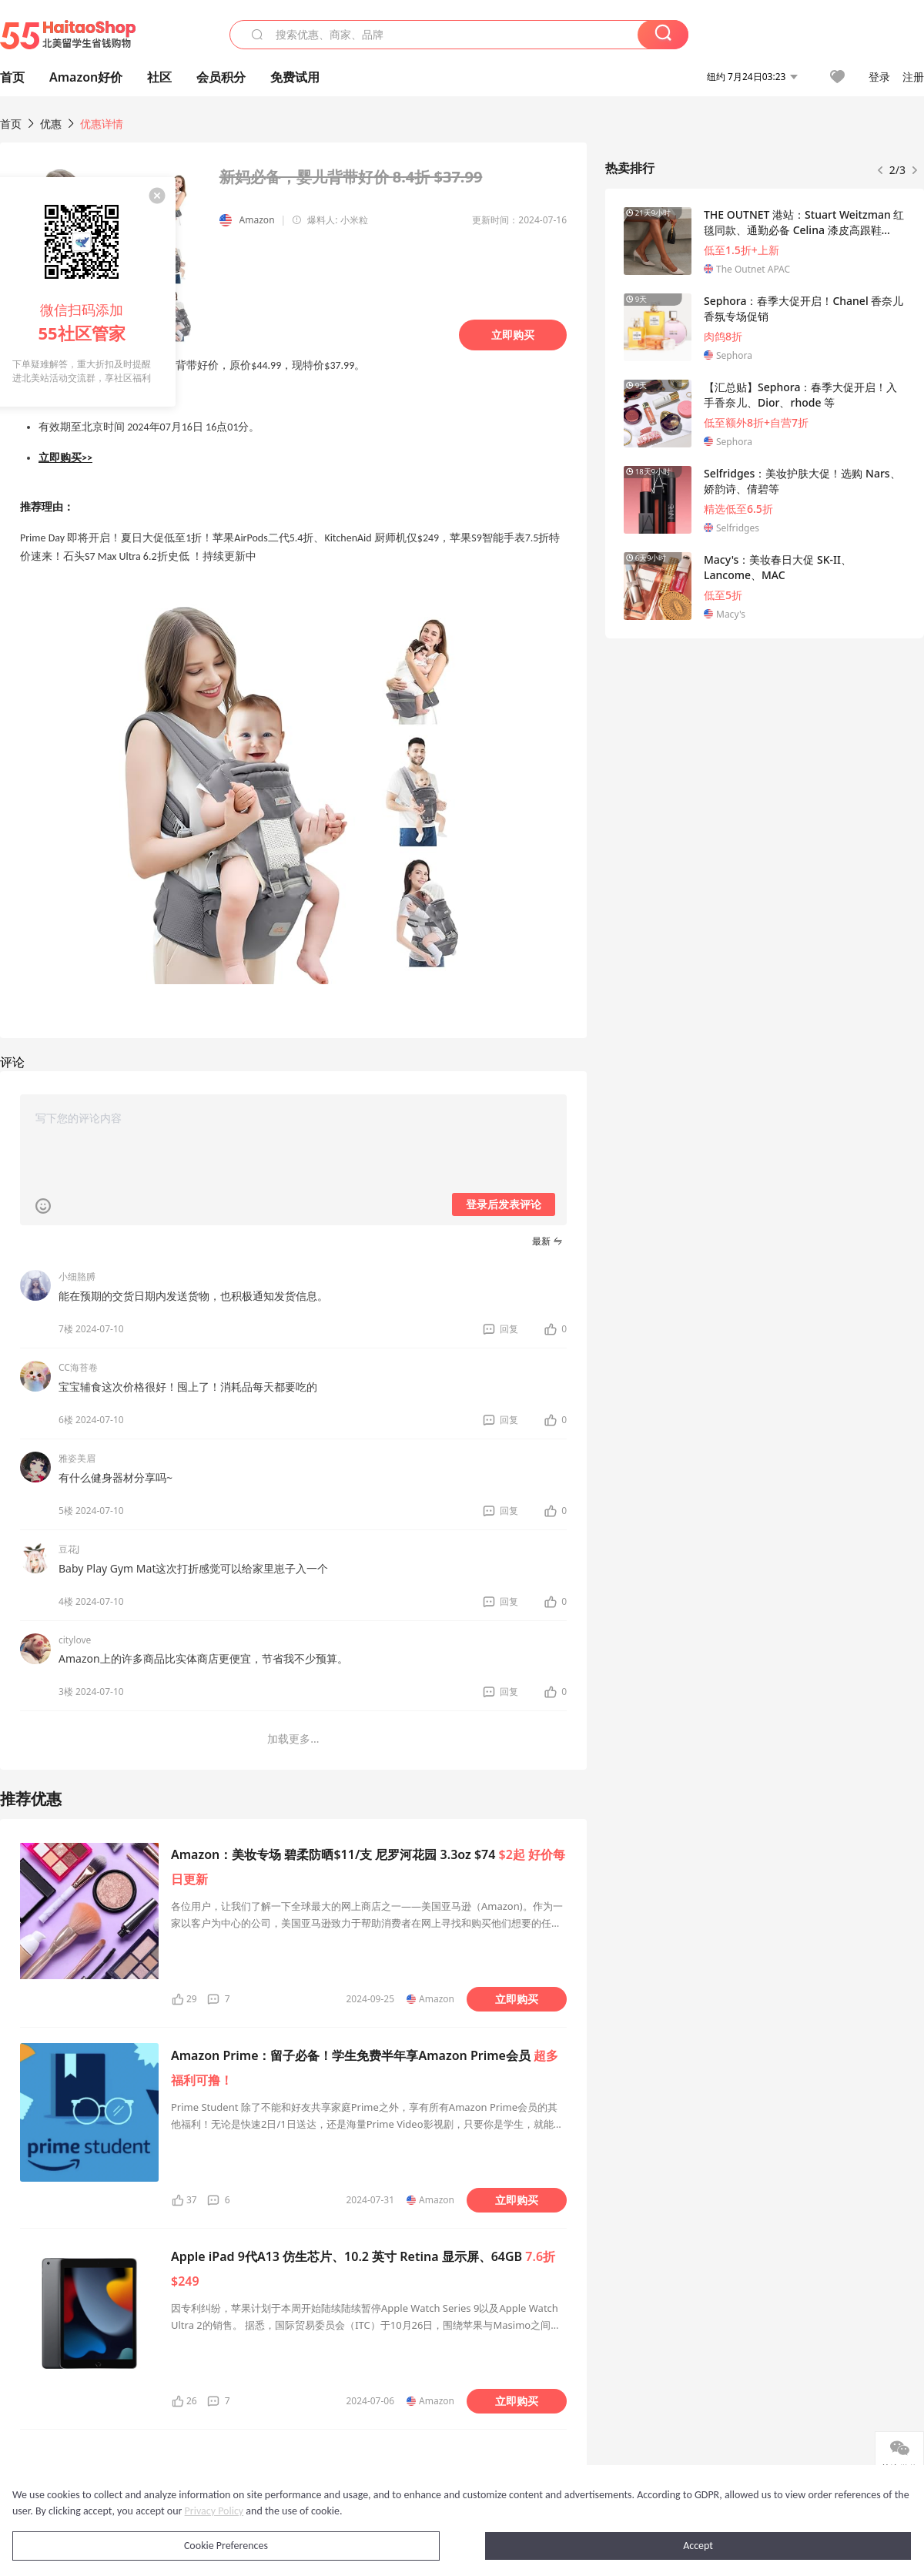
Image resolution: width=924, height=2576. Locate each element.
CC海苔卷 (78, 1367)
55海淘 (68, 34)
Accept (698, 2545)
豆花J (69, 1549)
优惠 (52, 123)
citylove (75, 1639)
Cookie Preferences (226, 2545)
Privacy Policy (214, 2510)
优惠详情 (101, 123)
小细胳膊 (77, 1276)
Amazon (257, 219)
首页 (11, 123)
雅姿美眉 (77, 1458)
